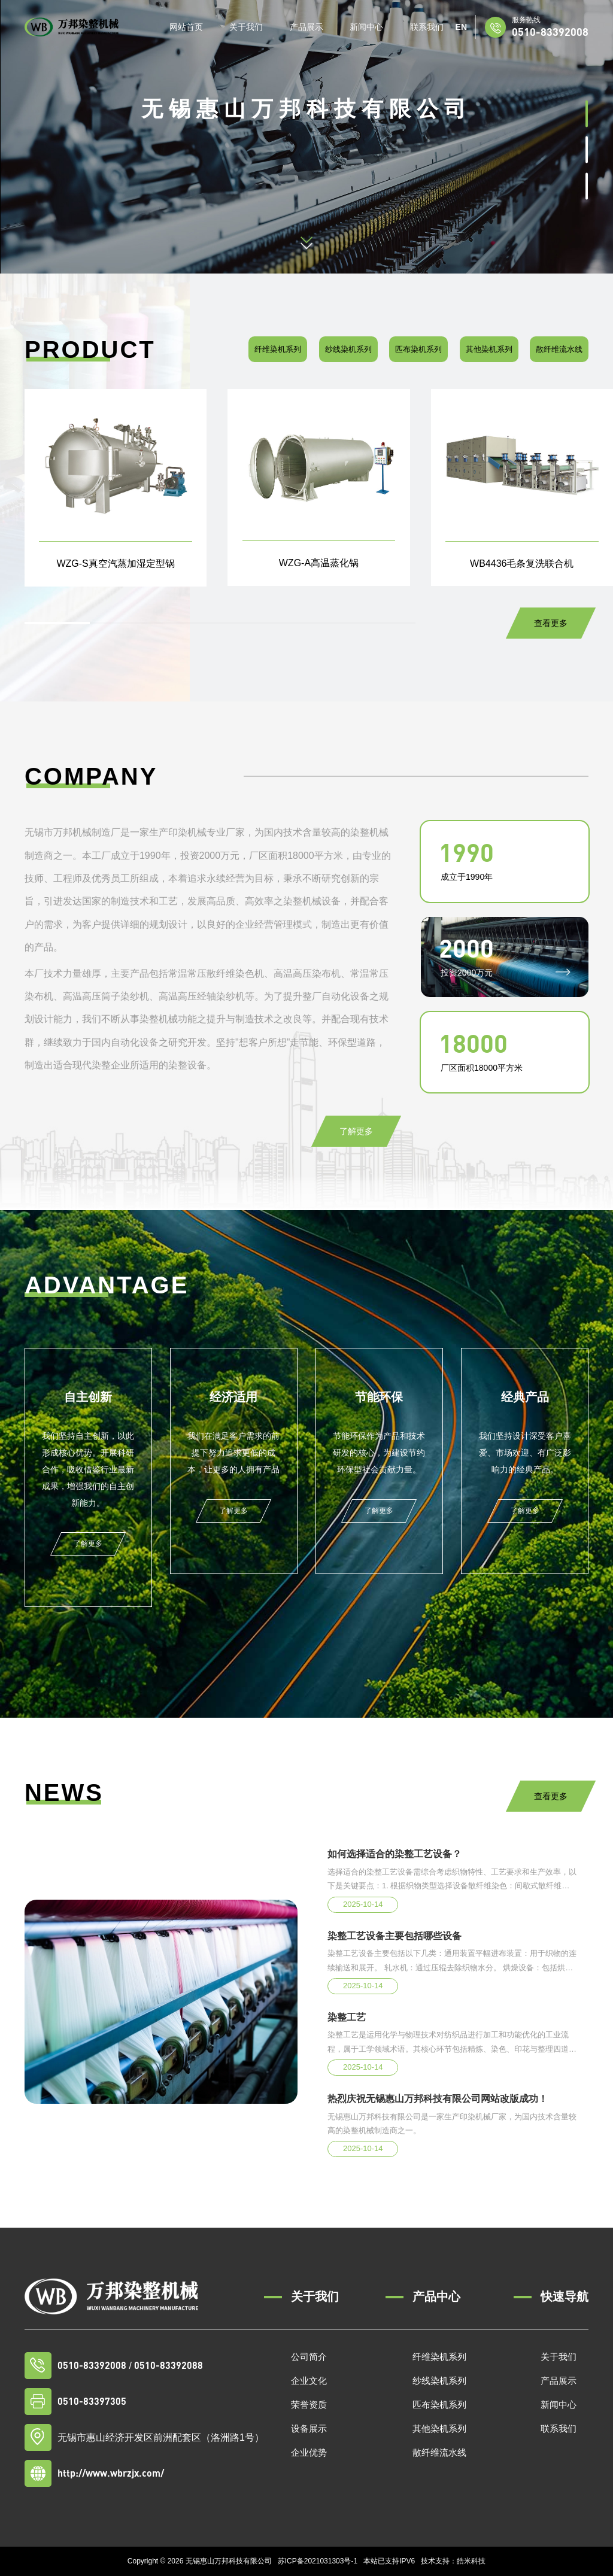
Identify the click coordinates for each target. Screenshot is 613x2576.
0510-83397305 (91, 2401)
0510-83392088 (168, 2365)
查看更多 (551, 623)
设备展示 (309, 2428)
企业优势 (309, 2452)
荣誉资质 (309, 2404)
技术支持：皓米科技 (453, 2561)
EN (461, 27)
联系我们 (427, 27)
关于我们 (246, 27)
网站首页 (186, 27)
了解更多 (356, 1131)
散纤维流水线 (559, 349)
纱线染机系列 (348, 349)
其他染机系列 (489, 349)
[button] (586, 113)
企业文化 (309, 2380)
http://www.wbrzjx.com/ (110, 2472)
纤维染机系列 (277, 349)
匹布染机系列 (418, 349)
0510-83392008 (550, 31)
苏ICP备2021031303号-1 (317, 2561)
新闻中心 (366, 27)
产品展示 (306, 27)
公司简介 (309, 2357)
